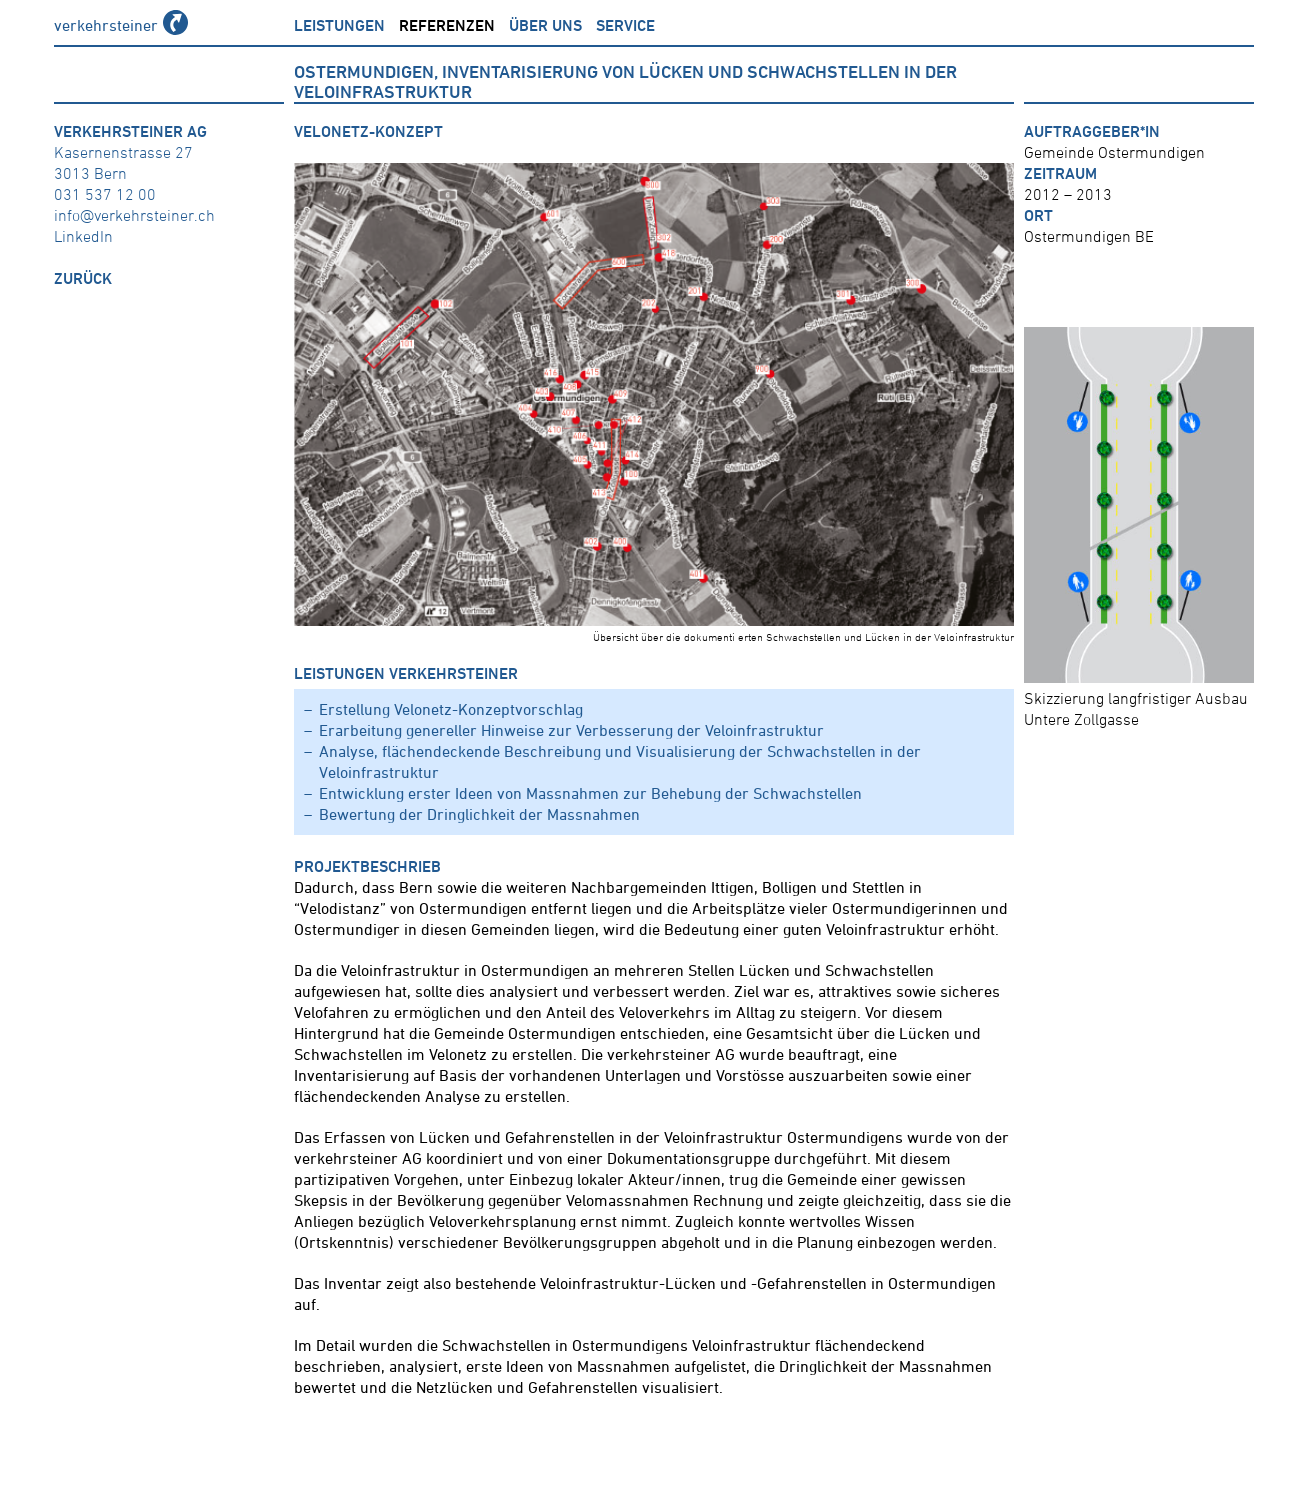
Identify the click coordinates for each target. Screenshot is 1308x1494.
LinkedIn (83, 236)
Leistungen (339, 25)
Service (625, 25)
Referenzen (447, 25)
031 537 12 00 (105, 194)
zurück (83, 278)
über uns (545, 25)
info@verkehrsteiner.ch (134, 215)
